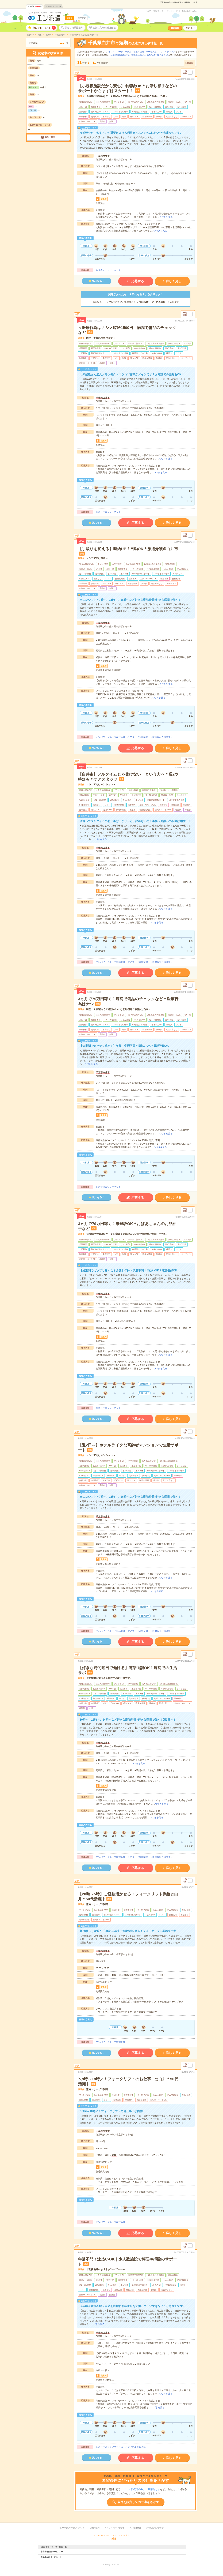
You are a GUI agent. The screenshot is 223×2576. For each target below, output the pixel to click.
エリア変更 (81, 18)
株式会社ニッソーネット (108, 270)
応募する (137, 281)
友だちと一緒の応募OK (158, 55)
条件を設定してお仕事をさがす (138, 2502)
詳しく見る (173, 281)
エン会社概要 (135, 2528)
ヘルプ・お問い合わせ (154, 11)
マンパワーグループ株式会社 (110, 2042)
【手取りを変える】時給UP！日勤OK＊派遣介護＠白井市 (128, 549)
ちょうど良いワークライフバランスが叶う (44, 13)
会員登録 (175, 28)
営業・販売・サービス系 (144, 51)
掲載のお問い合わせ (189, 11)
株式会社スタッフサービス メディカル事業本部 (121, 2447)
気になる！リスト (44, 28)
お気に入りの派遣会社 (104, 27)
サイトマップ (172, 11)
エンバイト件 (53, 6)
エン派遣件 (34, 6)
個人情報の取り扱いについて (72, 2528)
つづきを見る (166, 217)
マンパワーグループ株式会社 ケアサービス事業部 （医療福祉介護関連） (134, 737)
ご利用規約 (94, 2528)
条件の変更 (50, 137)
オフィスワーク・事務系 (119, 51)
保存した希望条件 (74, 27)
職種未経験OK (138, 55)
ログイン (190, 28)
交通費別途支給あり (119, 55)
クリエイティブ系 (167, 51)
